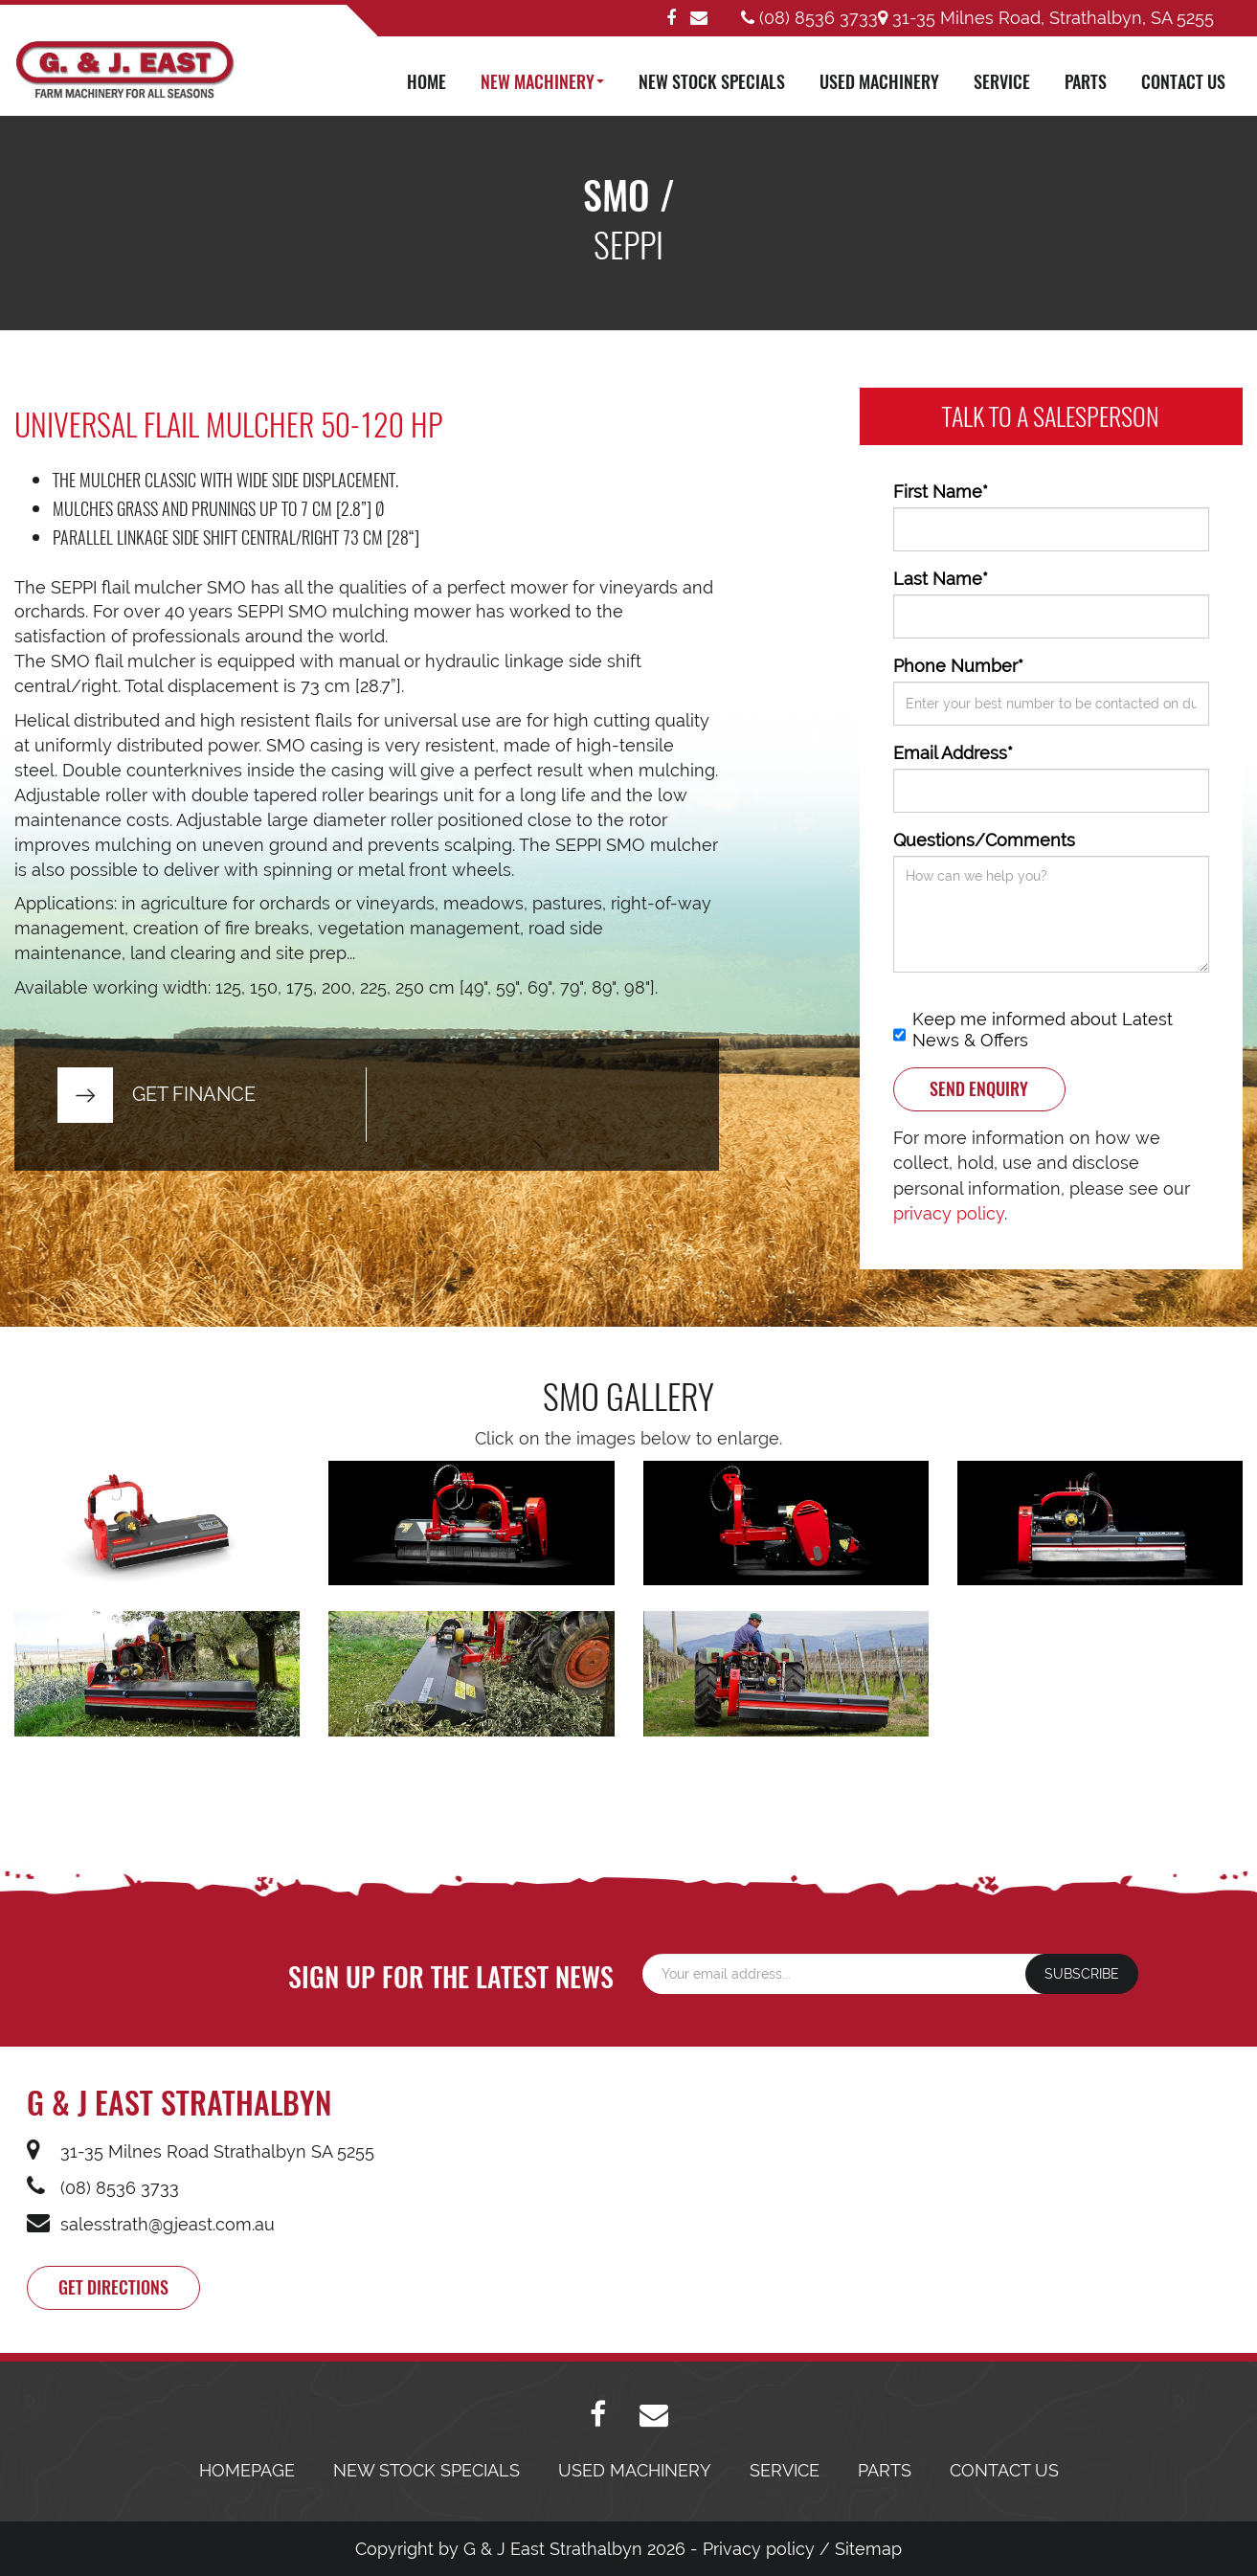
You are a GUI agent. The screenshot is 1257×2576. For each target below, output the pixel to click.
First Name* (940, 492)
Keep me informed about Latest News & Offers (1033, 1030)
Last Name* (940, 579)
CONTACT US (1183, 81)
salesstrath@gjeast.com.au (151, 2224)
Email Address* (953, 753)
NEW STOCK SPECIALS (712, 81)
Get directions (113, 2286)
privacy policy (948, 1213)
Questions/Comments (984, 840)
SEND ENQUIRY (979, 1088)
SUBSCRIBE (1081, 1974)
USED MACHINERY (879, 81)
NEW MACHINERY (542, 81)
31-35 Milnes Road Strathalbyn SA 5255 (200, 2151)
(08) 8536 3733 (809, 18)
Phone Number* (958, 666)
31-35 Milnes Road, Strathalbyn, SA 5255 (1046, 18)
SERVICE (1002, 81)
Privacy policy (759, 2549)
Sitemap (868, 2549)
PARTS (1086, 81)
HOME (426, 81)
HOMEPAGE (247, 2470)
